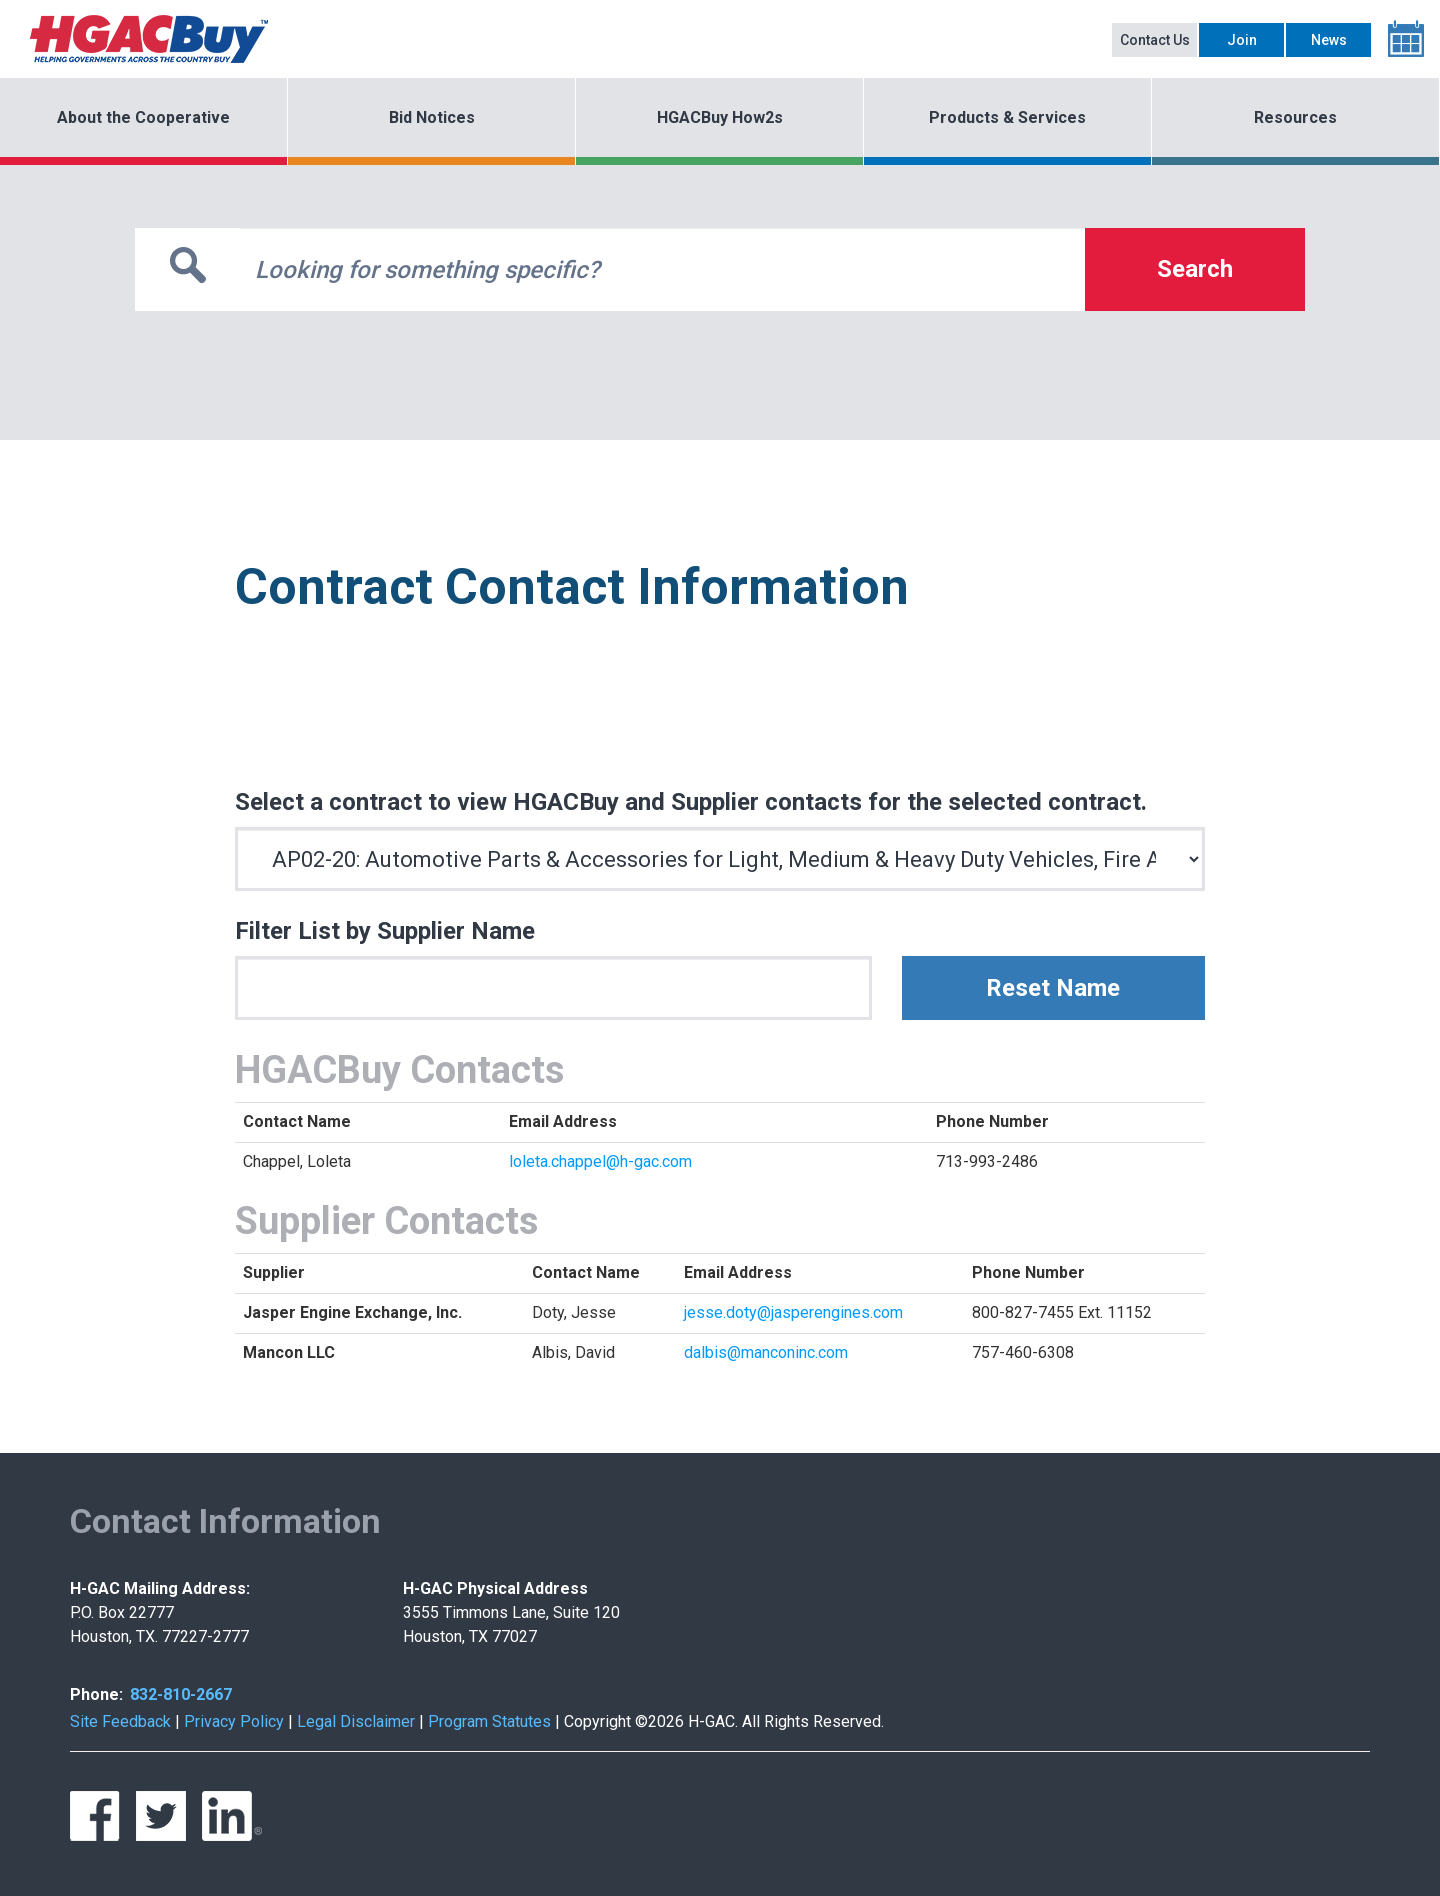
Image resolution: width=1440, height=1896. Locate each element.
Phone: (96, 1694)
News (1329, 40)
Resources (1295, 117)
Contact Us (1155, 40)
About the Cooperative (143, 117)
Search (1195, 269)
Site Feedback (120, 1721)
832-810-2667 (181, 1694)
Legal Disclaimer (356, 1721)
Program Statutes (489, 1721)
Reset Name (1053, 988)
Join (1242, 40)
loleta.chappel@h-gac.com (600, 1161)
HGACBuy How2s (720, 117)
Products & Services (1007, 117)
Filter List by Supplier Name (385, 931)
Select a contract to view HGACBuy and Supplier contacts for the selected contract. (691, 802)
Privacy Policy (234, 1721)
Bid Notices (432, 117)
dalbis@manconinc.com (766, 1352)
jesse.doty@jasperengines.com (793, 1312)
